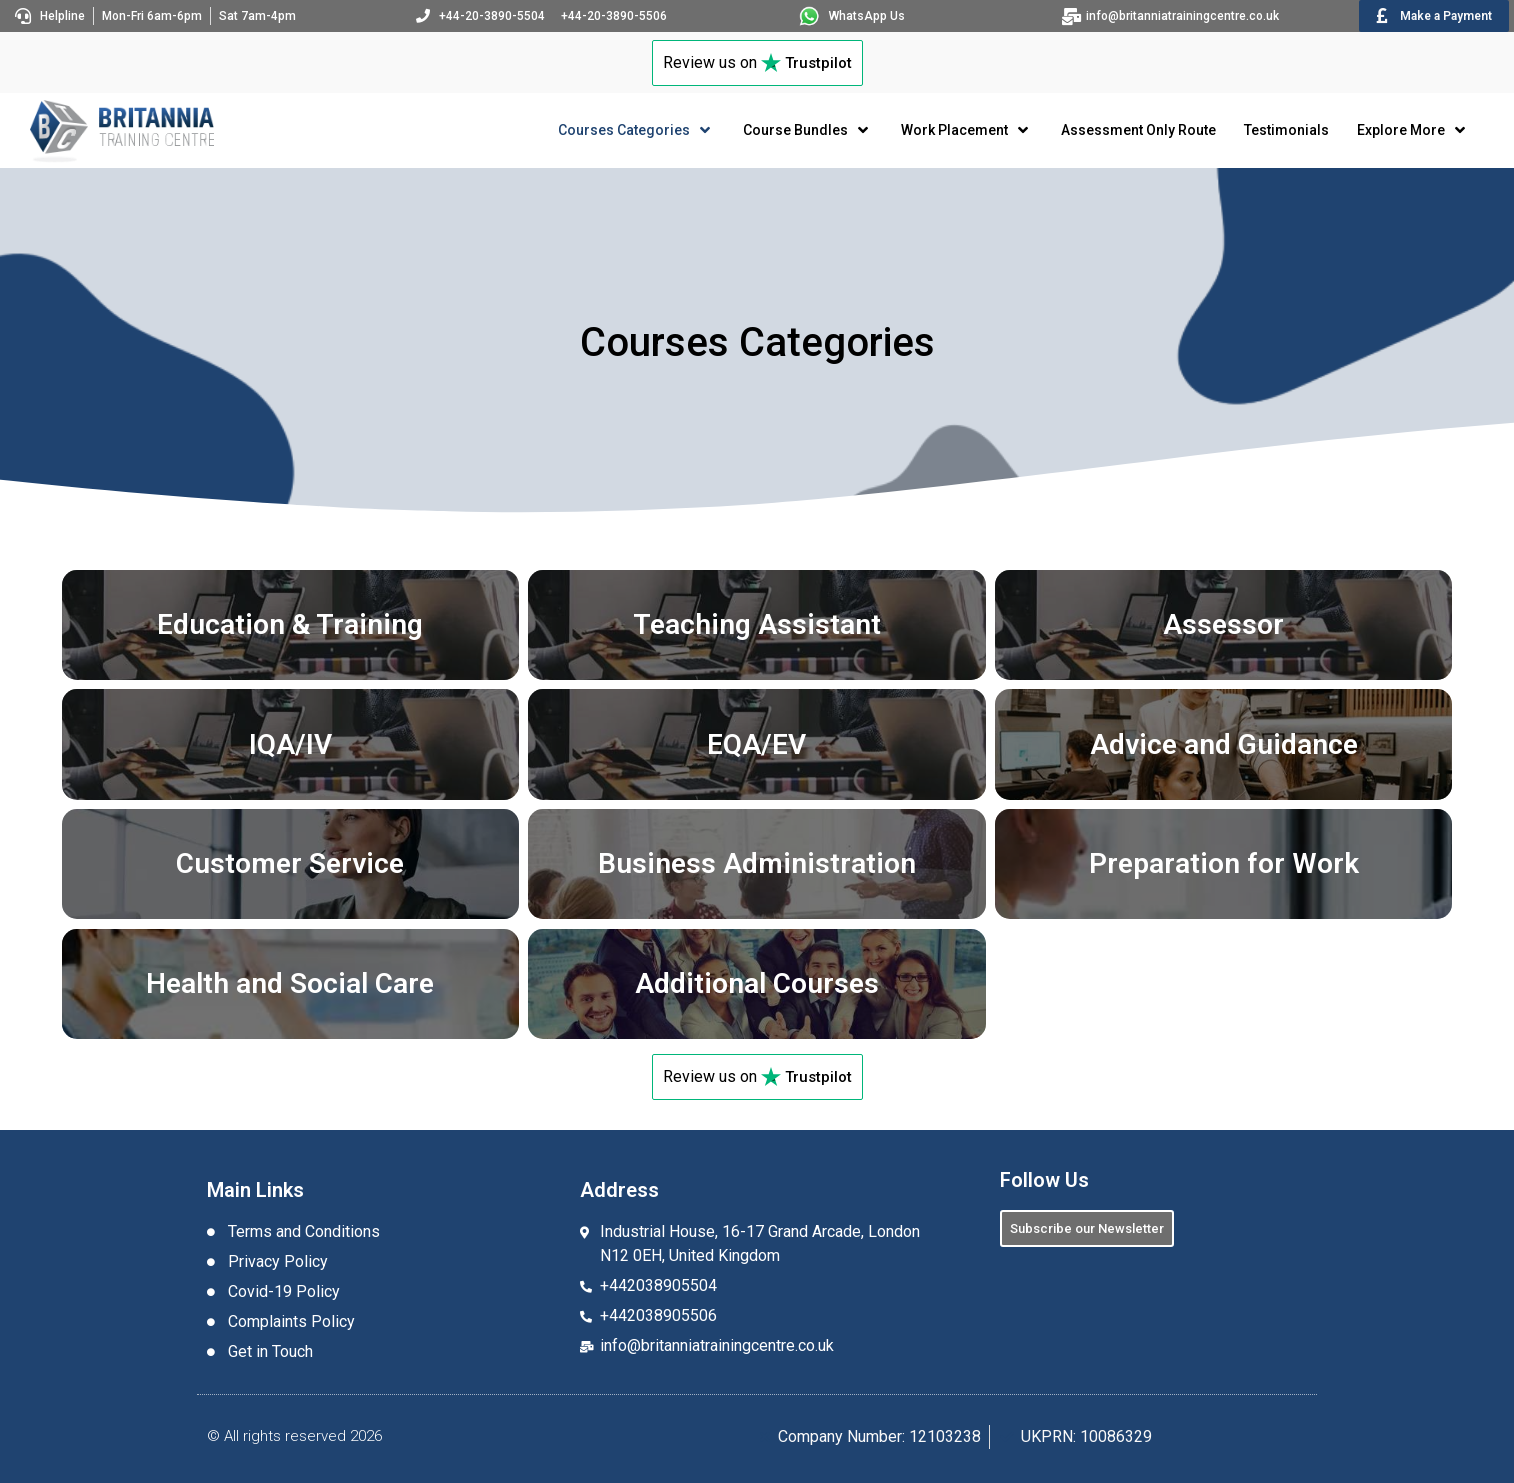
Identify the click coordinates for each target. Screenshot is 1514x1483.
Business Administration (757, 863)
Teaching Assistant (757, 624)
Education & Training (290, 624)
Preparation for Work (1224, 863)
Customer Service (290, 863)
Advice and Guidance (1224, 744)
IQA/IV (290, 744)
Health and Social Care (290, 983)
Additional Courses (757, 983)
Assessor (1223, 624)
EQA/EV (756, 744)
